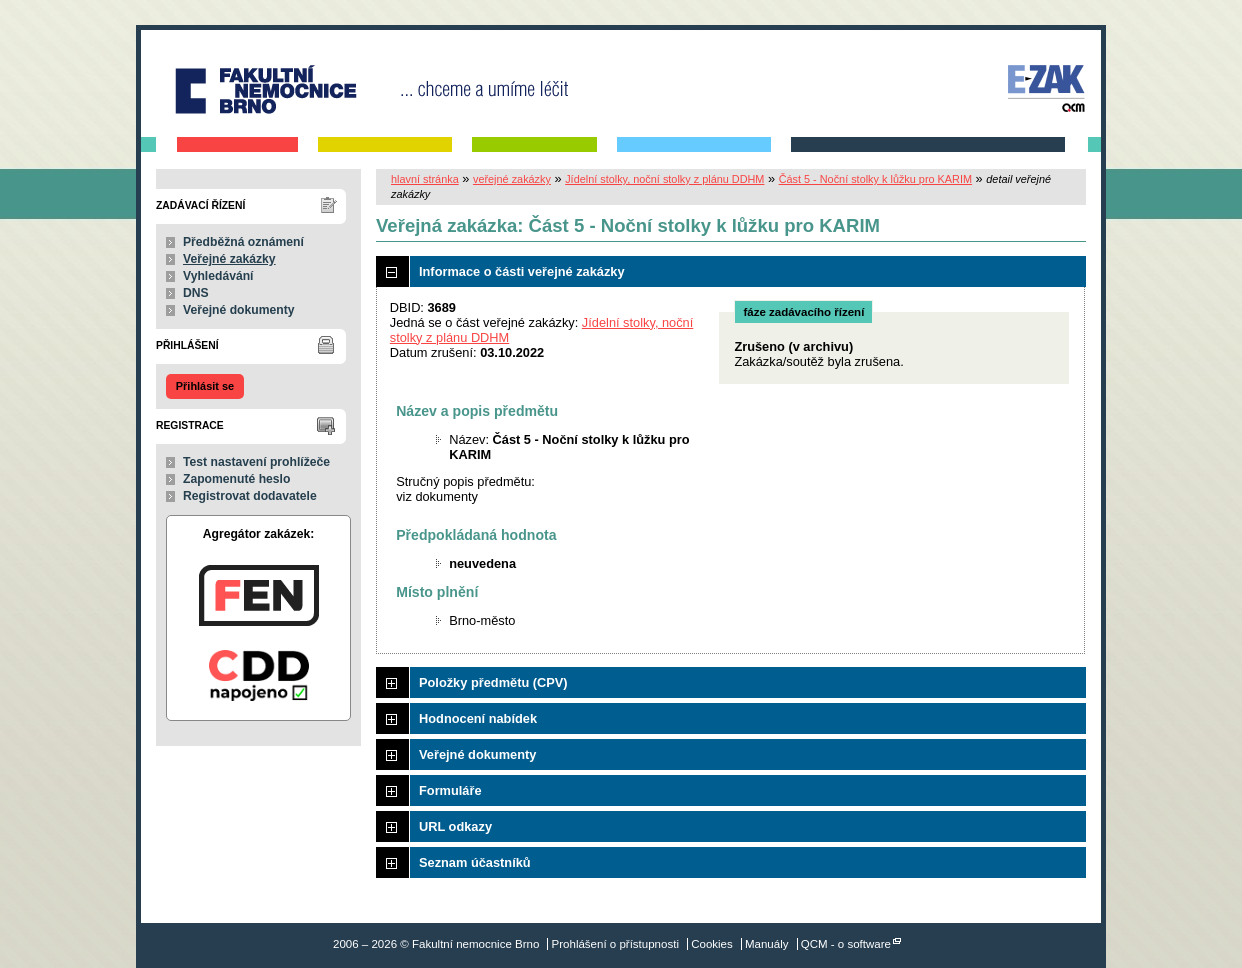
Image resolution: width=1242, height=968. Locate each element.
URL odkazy (455, 826)
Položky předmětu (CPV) (493, 682)
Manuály (767, 944)
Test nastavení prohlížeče (256, 462)
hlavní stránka (425, 179)
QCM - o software (846, 944)
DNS (196, 293)
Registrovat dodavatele (250, 496)
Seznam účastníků (475, 862)
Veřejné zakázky (229, 259)
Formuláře (450, 790)
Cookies (712, 944)
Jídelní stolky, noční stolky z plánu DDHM (664, 179)
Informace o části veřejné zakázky (522, 271)
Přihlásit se (205, 386)
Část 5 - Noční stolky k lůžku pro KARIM (875, 179)
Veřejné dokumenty (238, 310)
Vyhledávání (218, 276)
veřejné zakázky (512, 179)
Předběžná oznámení (243, 242)
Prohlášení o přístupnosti (615, 944)
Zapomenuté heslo (236, 479)
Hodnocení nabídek (478, 718)
